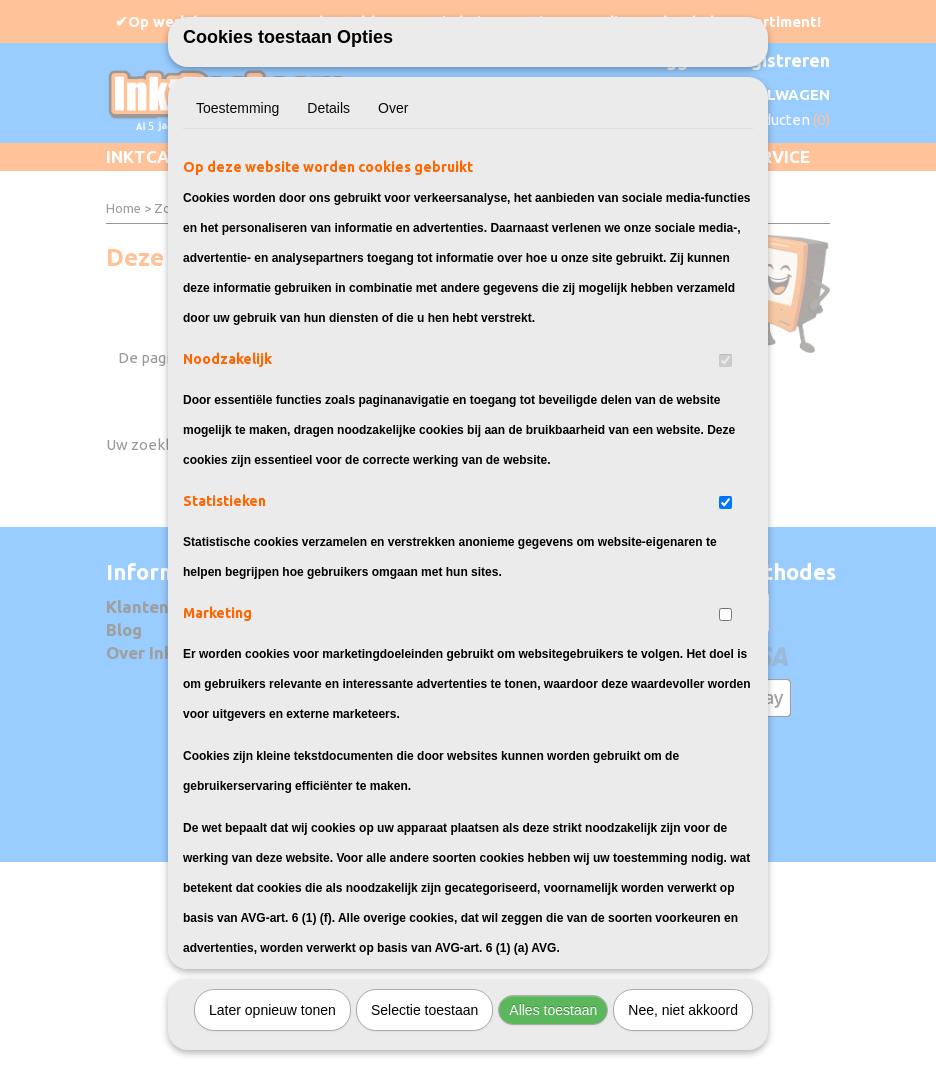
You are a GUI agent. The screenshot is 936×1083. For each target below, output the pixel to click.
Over (393, 175)
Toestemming (237, 175)
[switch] (725, 427)
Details (328, 175)
